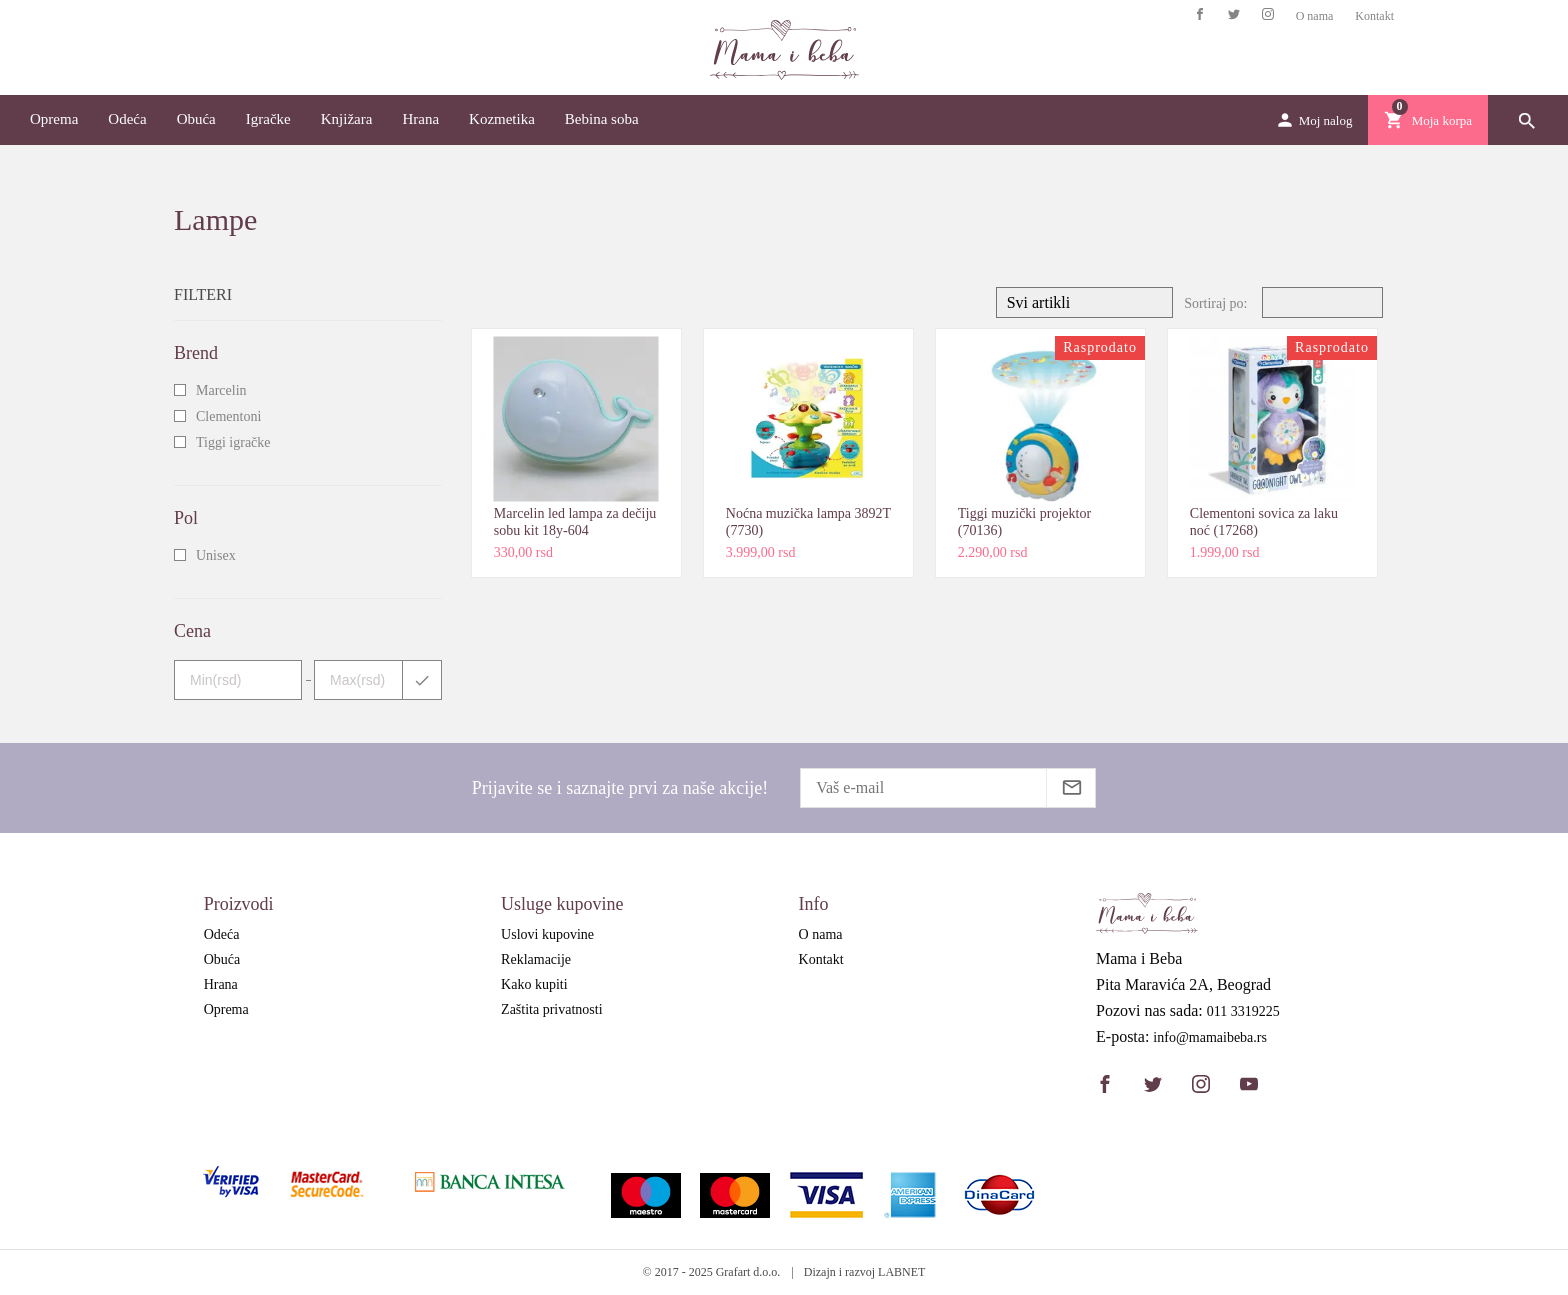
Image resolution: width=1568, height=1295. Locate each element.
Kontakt (1374, 16)
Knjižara (347, 119)
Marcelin (221, 390)
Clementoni (228, 416)
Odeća (127, 119)
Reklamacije (536, 959)
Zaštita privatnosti (551, 1009)
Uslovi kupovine (547, 934)
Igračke (268, 119)
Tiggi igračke (233, 442)
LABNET (901, 1272)
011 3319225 (1243, 1012)
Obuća (196, 119)
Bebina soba (602, 119)
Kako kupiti (534, 984)
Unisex (216, 555)
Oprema (54, 119)
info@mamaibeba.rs (1210, 1038)
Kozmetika (502, 119)
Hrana (420, 119)
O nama (1315, 16)
